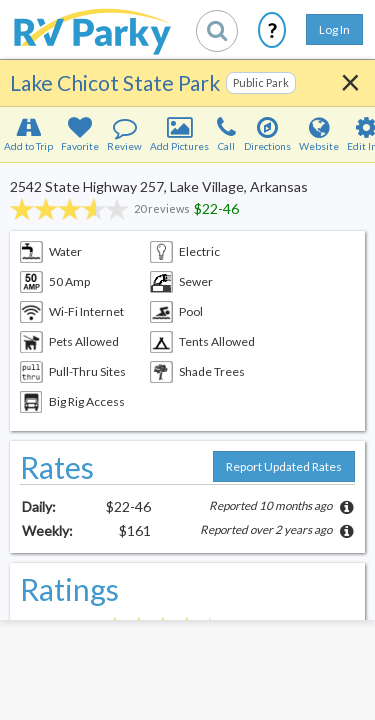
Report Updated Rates (284, 466)
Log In (334, 29)
